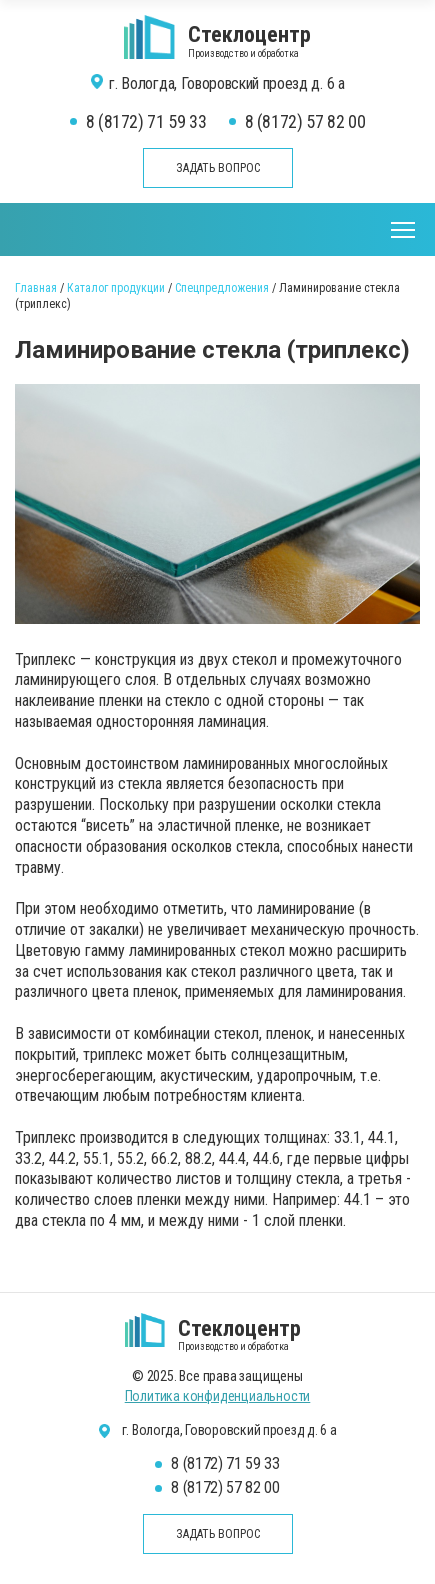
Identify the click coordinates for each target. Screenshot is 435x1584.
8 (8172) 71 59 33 (146, 121)
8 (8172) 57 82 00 (305, 121)
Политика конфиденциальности (218, 1396)
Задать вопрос (218, 168)
